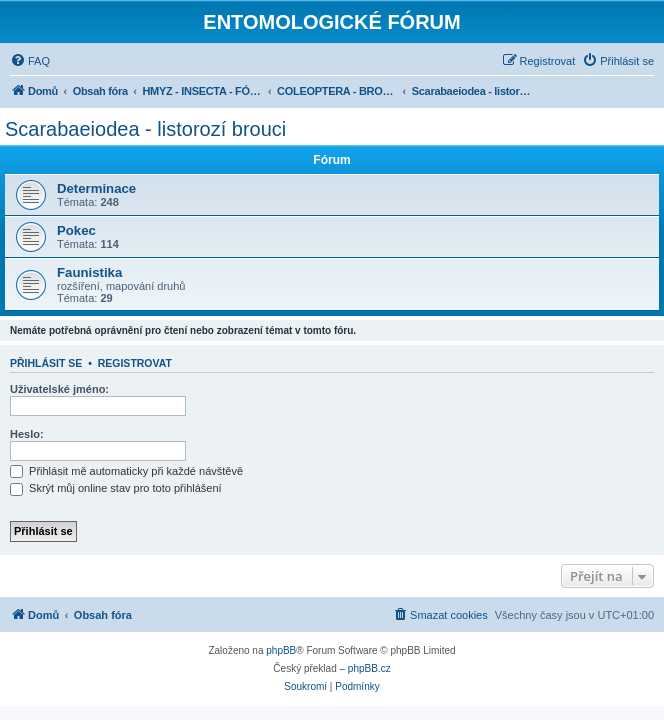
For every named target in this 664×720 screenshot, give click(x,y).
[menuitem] (30, 61)
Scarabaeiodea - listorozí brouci (145, 129)
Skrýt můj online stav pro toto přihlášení (116, 488)
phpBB (281, 650)
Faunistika (89, 272)
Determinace (96, 188)
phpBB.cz (369, 668)
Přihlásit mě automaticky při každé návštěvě (126, 471)
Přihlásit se (46, 363)
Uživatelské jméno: (59, 389)
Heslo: (27, 434)
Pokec (76, 230)
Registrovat (135, 363)
